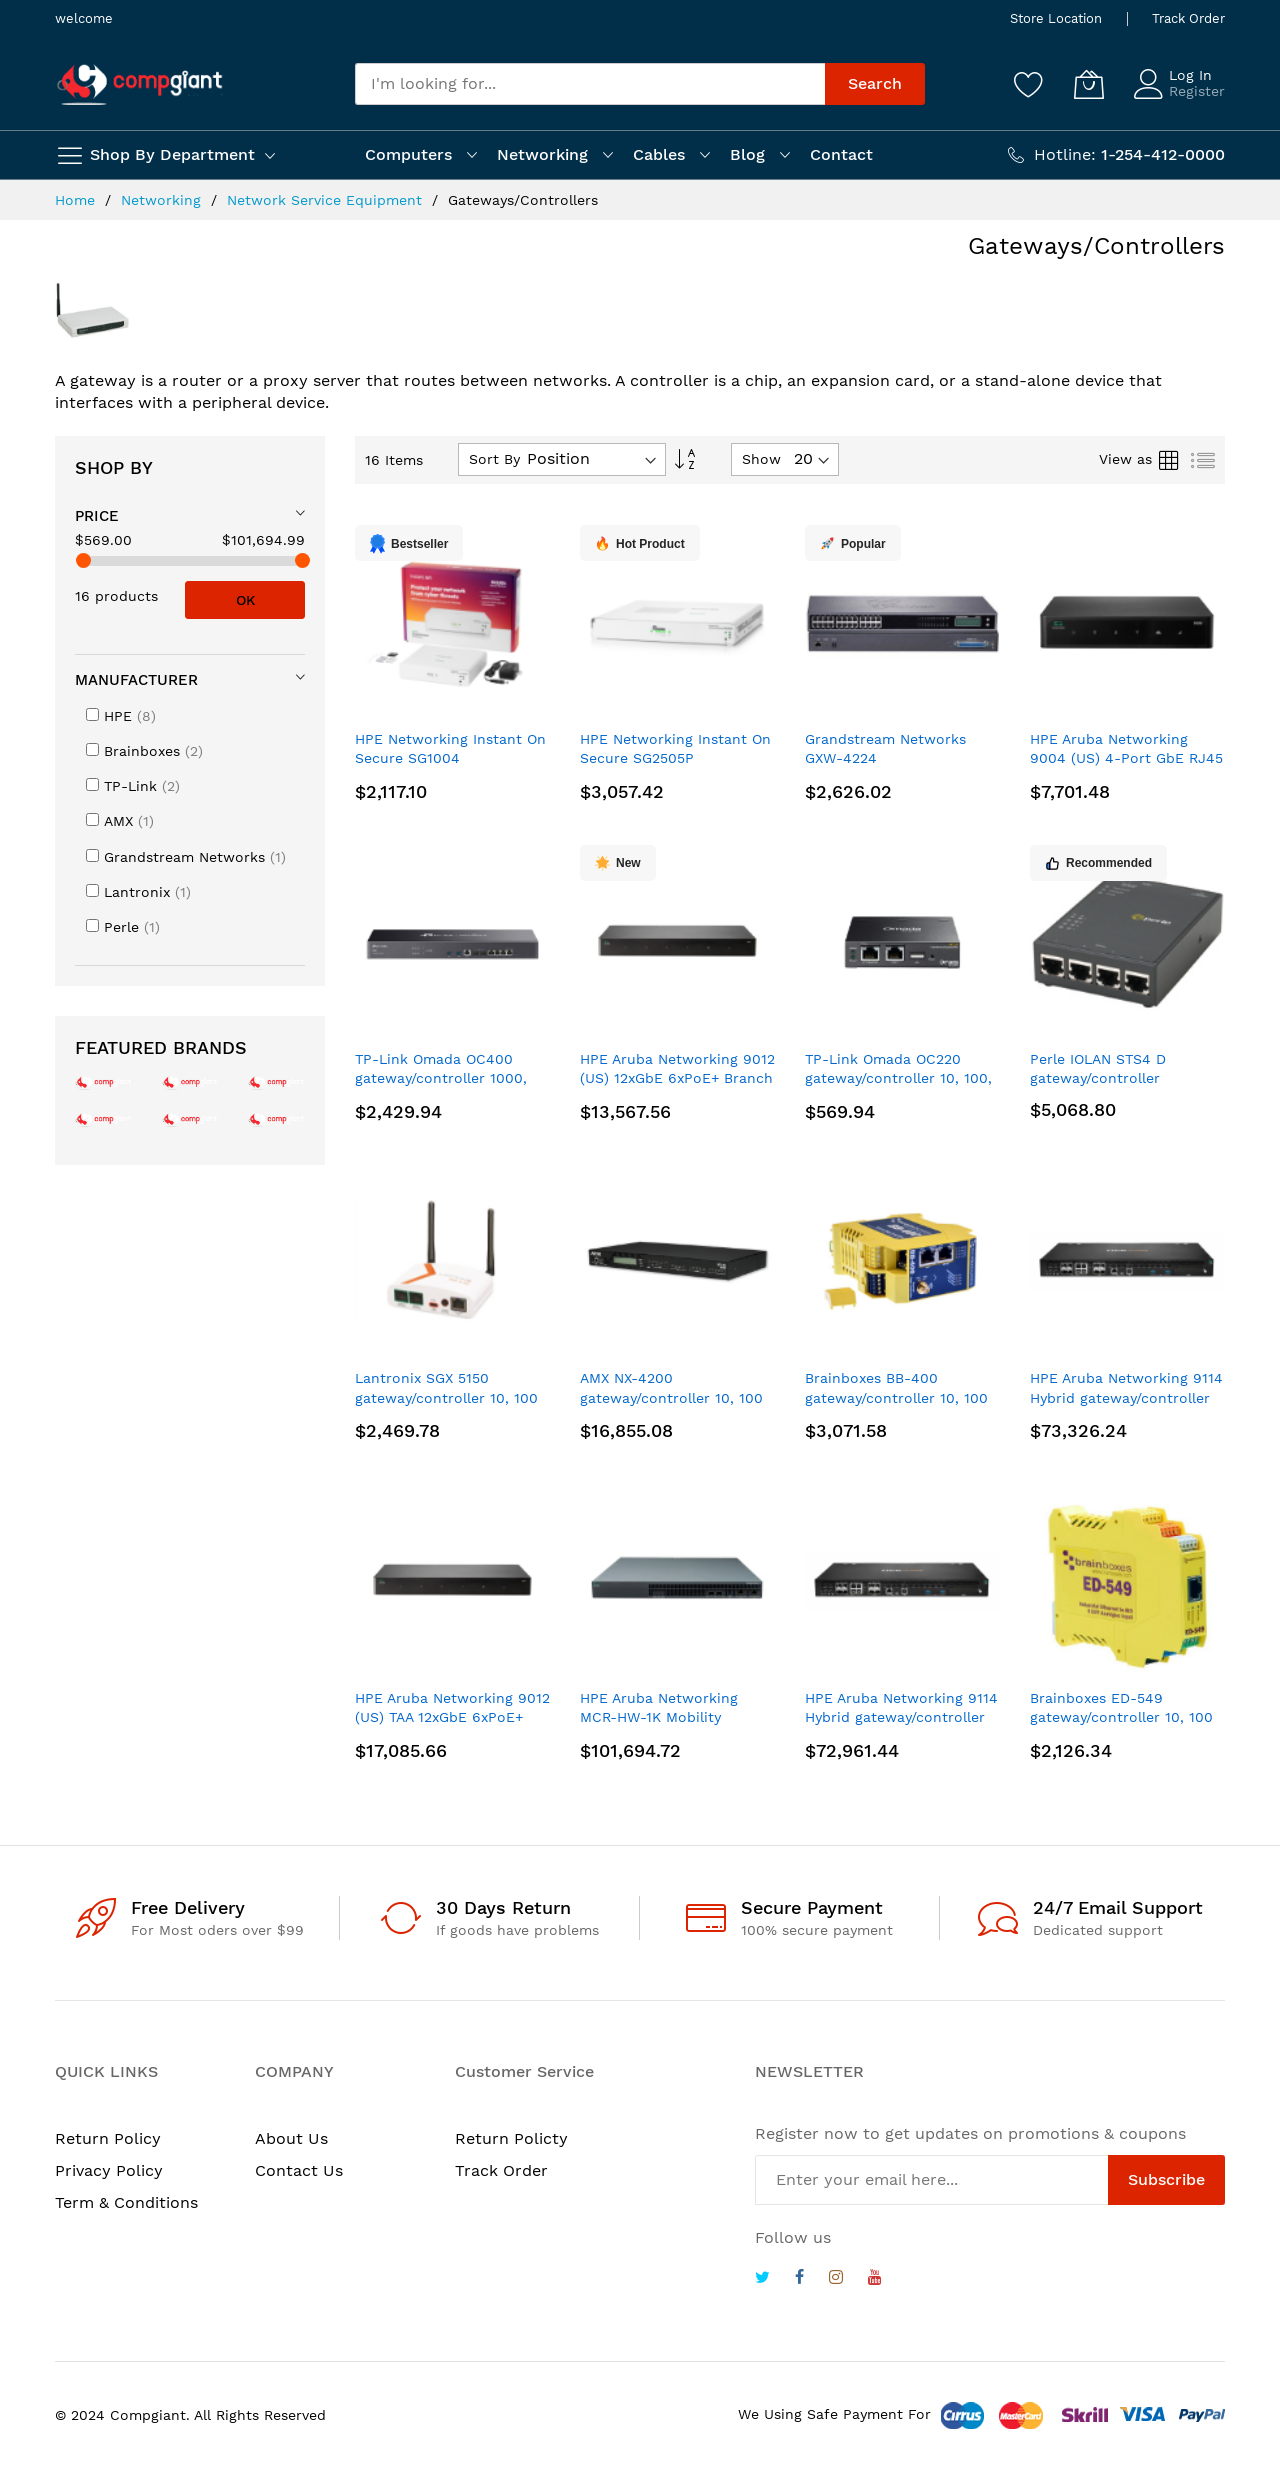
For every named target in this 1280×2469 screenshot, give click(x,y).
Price (97, 516)
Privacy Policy (109, 2170)
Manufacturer (136, 680)
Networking (542, 154)
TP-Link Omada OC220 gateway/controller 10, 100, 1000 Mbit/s (898, 1078)
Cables (659, 154)
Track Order (1188, 18)
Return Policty (511, 2138)
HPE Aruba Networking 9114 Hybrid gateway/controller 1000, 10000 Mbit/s (1126, 1397)
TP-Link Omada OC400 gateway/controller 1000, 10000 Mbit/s (441, 1078)
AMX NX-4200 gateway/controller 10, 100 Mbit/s (671, 1397)
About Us (291, 2138)
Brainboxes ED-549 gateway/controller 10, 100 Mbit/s (1121, 1717)
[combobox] (590, 84)
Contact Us (299, 2170)
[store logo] (140, 84)
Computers (408, 154)
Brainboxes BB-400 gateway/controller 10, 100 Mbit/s (896, 1397)
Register (1197, 91)
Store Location (1056, 18)
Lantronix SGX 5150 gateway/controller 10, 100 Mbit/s (446, 1397)
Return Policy (108, 2138)
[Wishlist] (1029, 84)
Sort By (494, 459)
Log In (1190, 75)
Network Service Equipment (327, 200)
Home (77, 200)
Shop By (114, 467)
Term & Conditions (126, 2202)
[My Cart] (1089, 84)
